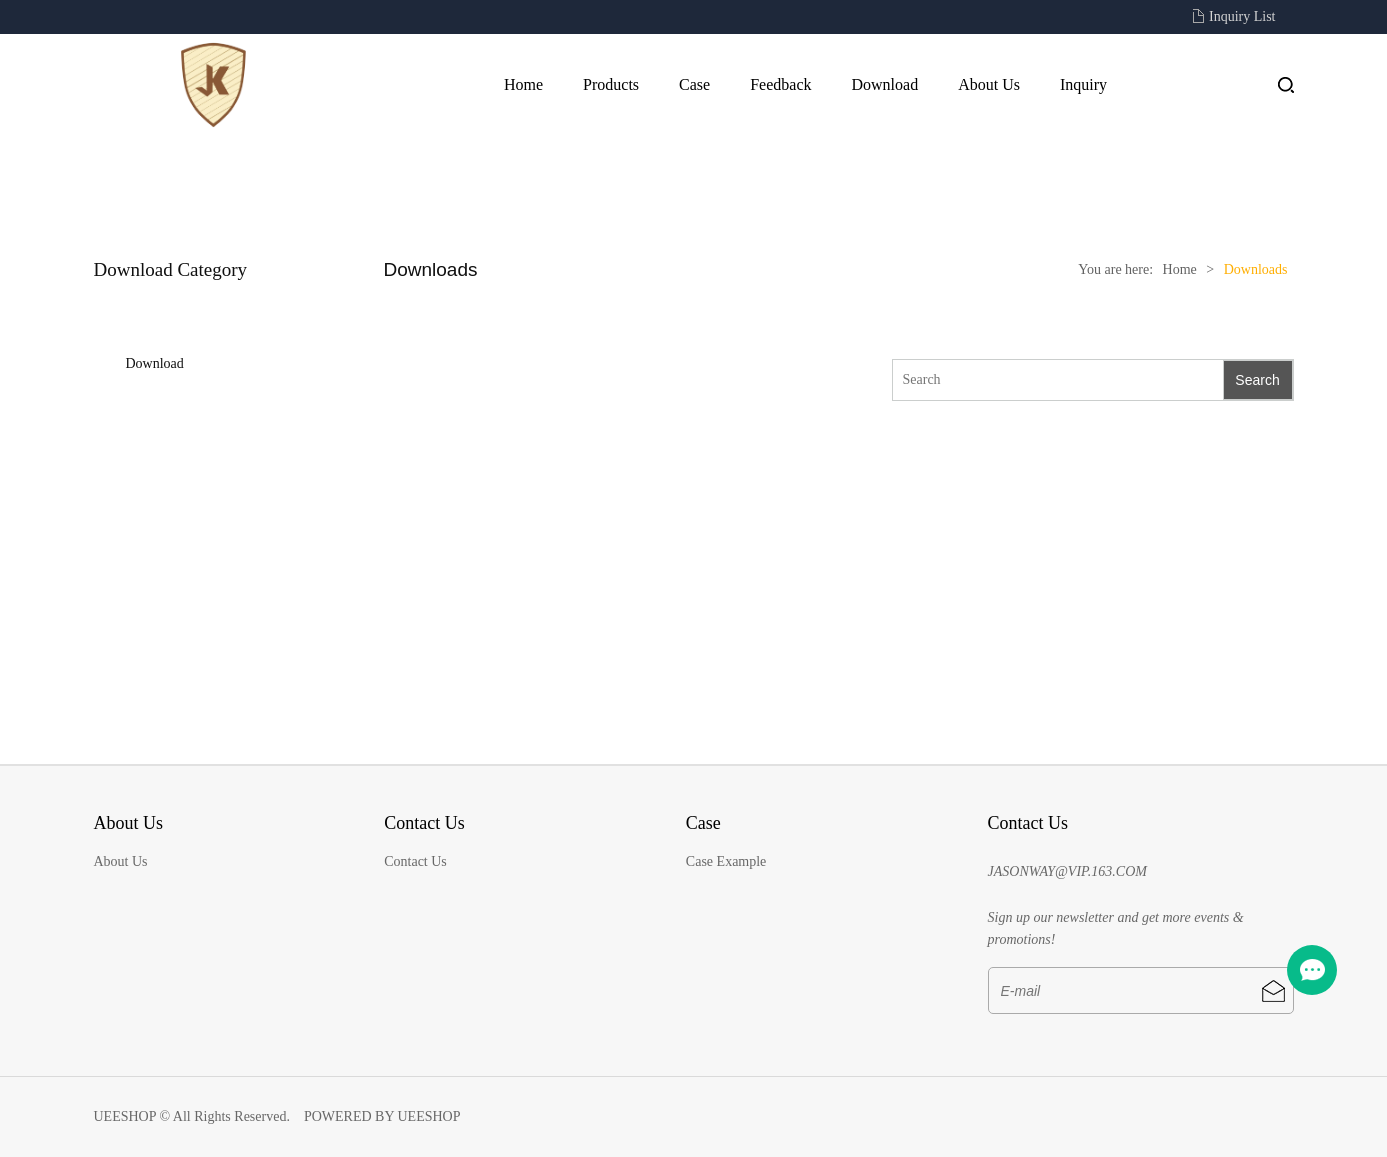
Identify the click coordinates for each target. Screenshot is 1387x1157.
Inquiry (1083, 84)
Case (694, 84)
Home (523, 84)
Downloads (1256, 269)
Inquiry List (1242, 16)
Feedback (780, 84)
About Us (989, 84)
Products (611, 84)
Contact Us (415, 861)
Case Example (726, 861)
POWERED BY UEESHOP (382, 1116)
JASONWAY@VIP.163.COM (1067, 871)
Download (884, 84)
